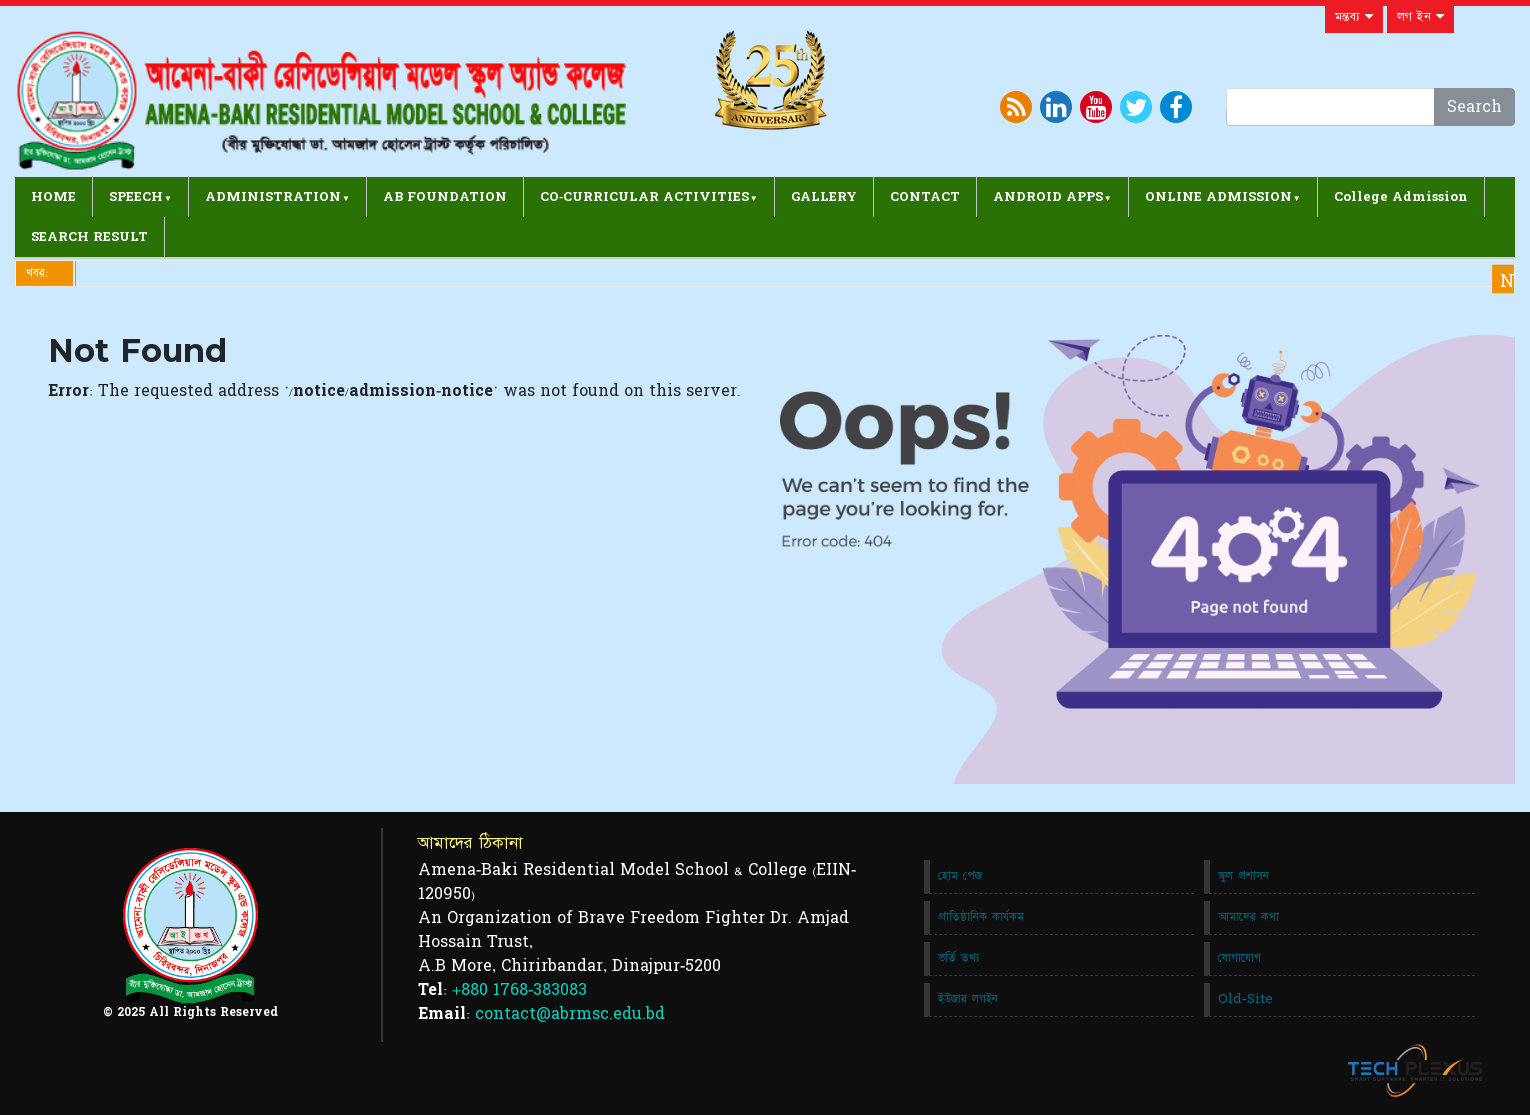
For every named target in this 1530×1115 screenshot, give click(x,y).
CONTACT (925, 197)
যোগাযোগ (1239, 958)
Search (1474, 107)
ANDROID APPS (1048, 197)
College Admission (1401, 197)
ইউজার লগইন (968, 999)
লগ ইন (1420, 17)
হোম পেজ (960, 876)
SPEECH (136, 197)
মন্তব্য (1354, 17)
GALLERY (824, 197)
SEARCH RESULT (89, 237)
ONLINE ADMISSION (1218, 197)
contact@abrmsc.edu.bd (570, 1014)
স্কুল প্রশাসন (1243, 876)
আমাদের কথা (1248, 917)
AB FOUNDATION (445, 197)
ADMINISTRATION (273, 197)
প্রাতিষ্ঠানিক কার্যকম (981, 917)
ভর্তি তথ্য (959, 958)
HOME (53, 197)
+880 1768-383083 (519, 990)
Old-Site (1245, 999)
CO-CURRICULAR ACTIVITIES (644, 197)
